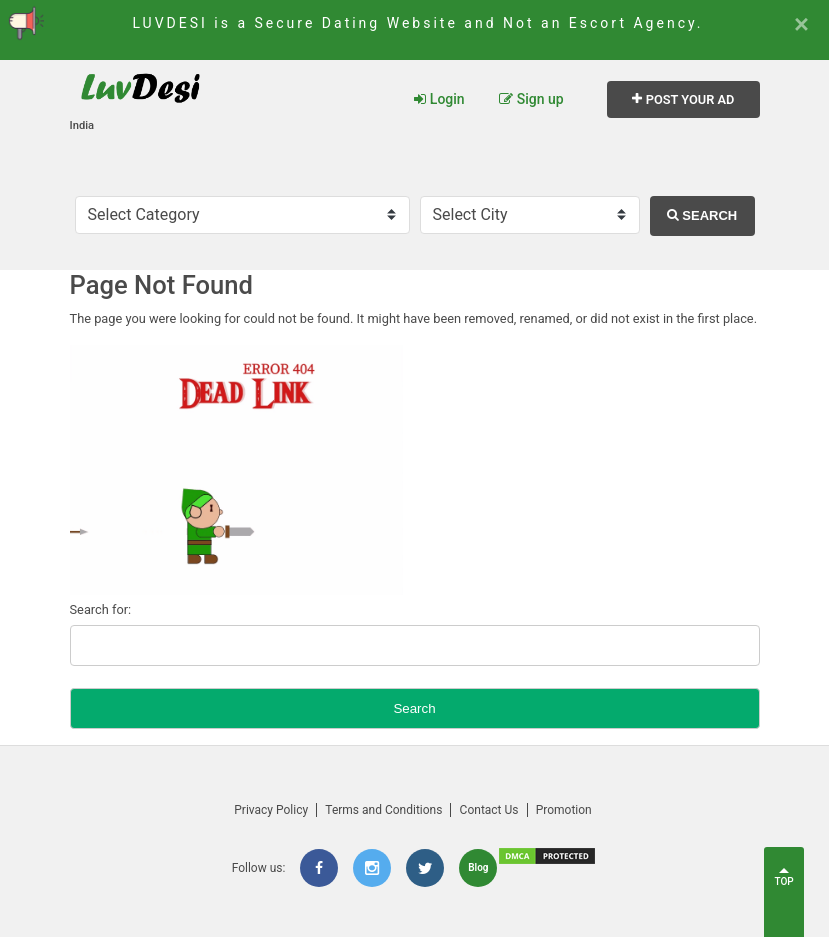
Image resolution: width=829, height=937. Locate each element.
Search (702, 215)
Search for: (101, 609)
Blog (478, 867)
